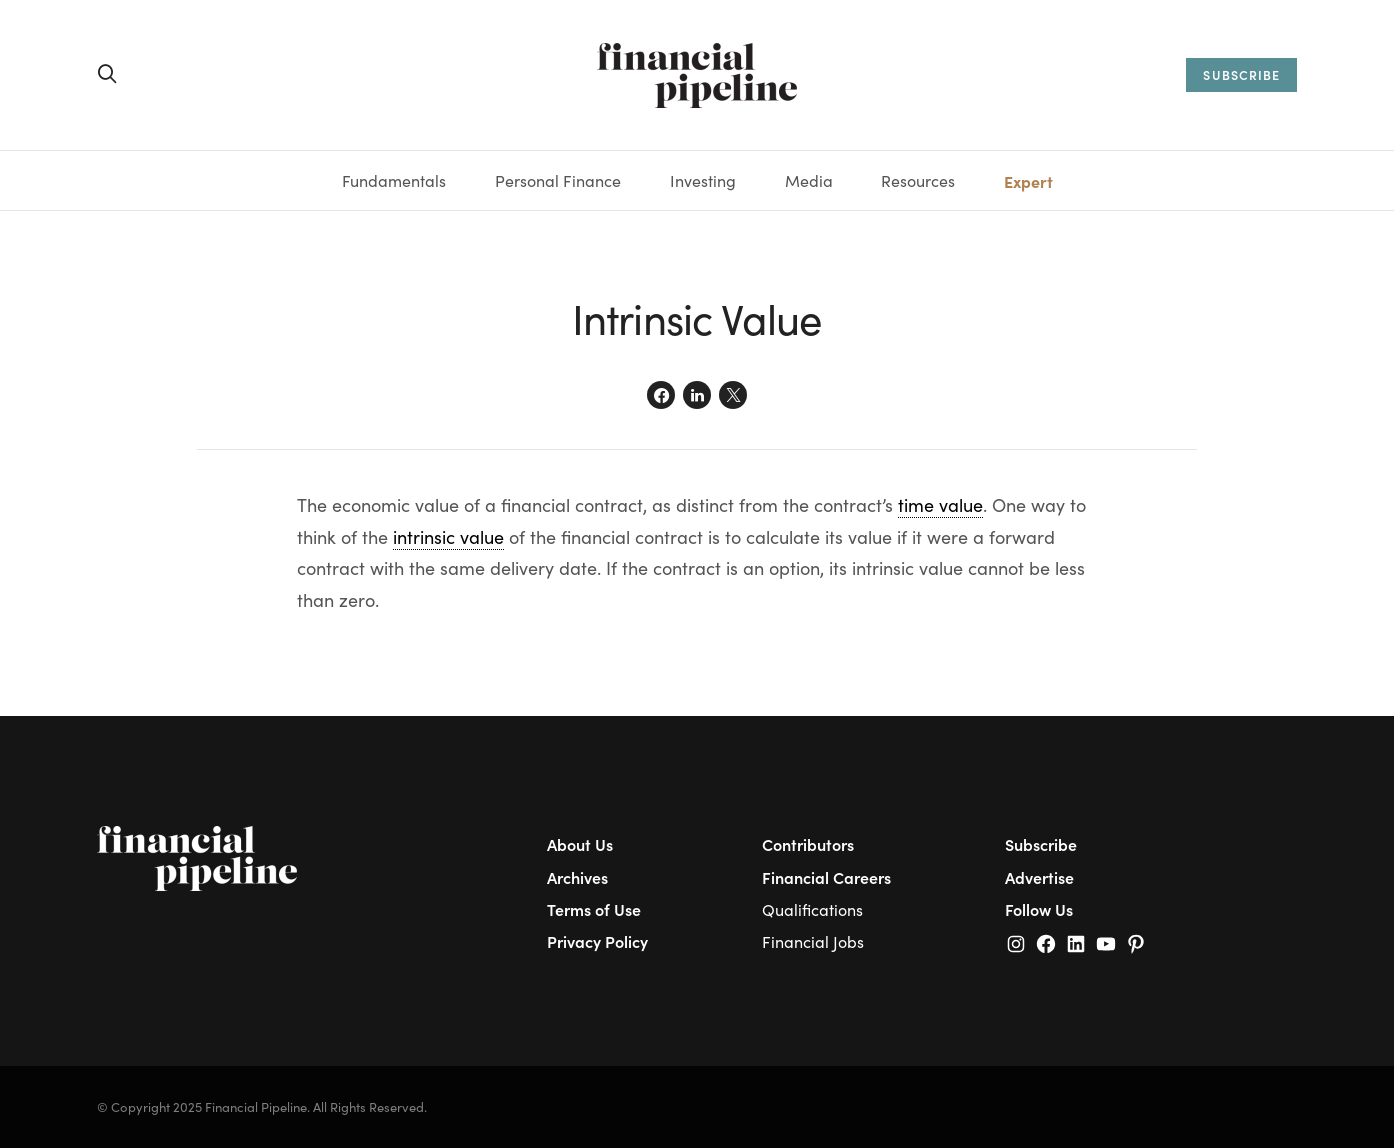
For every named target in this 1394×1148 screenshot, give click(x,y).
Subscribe (1041, 844)
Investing (703, 180)
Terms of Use (594, 909)
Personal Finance (558, 180)
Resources (918, 180)
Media (809, 180)
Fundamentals (394, 180)
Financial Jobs (813, 941)
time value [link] (940, 505)
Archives (577, 877)
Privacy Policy (597, 941)
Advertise (1039, 877)
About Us (580, 844)
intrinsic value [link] (448, 537)
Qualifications (812, 909)
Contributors (808, 844)
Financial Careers (826, 877)
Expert (1028, 181)
